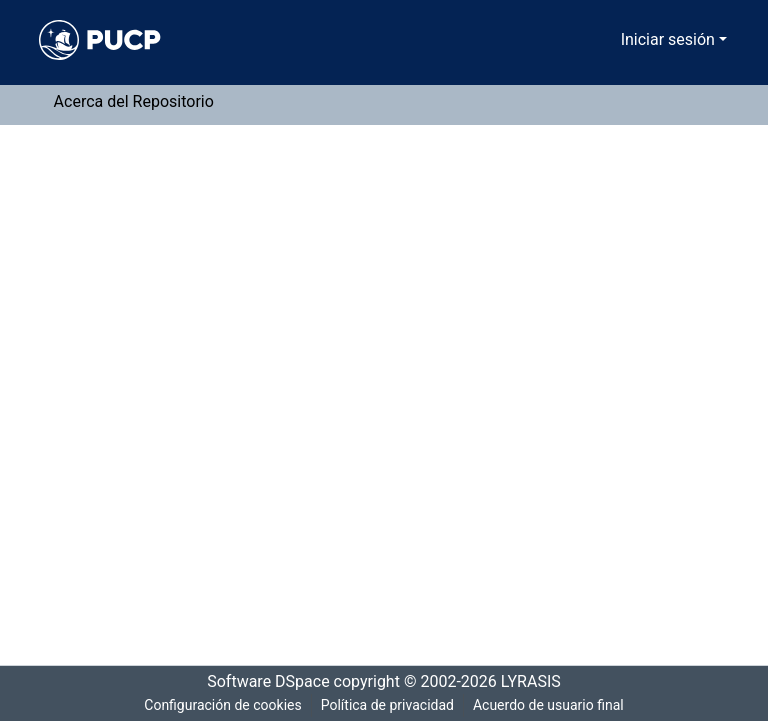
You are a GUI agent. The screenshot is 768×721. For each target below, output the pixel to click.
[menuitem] (609, 40)
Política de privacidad (385, 705)
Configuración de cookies (219, 705)
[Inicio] (100, 40)
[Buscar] (580, 40)
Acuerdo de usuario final (550, 705)
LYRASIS (536, 682)
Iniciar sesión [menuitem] (671, 40)
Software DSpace (262, 682)
